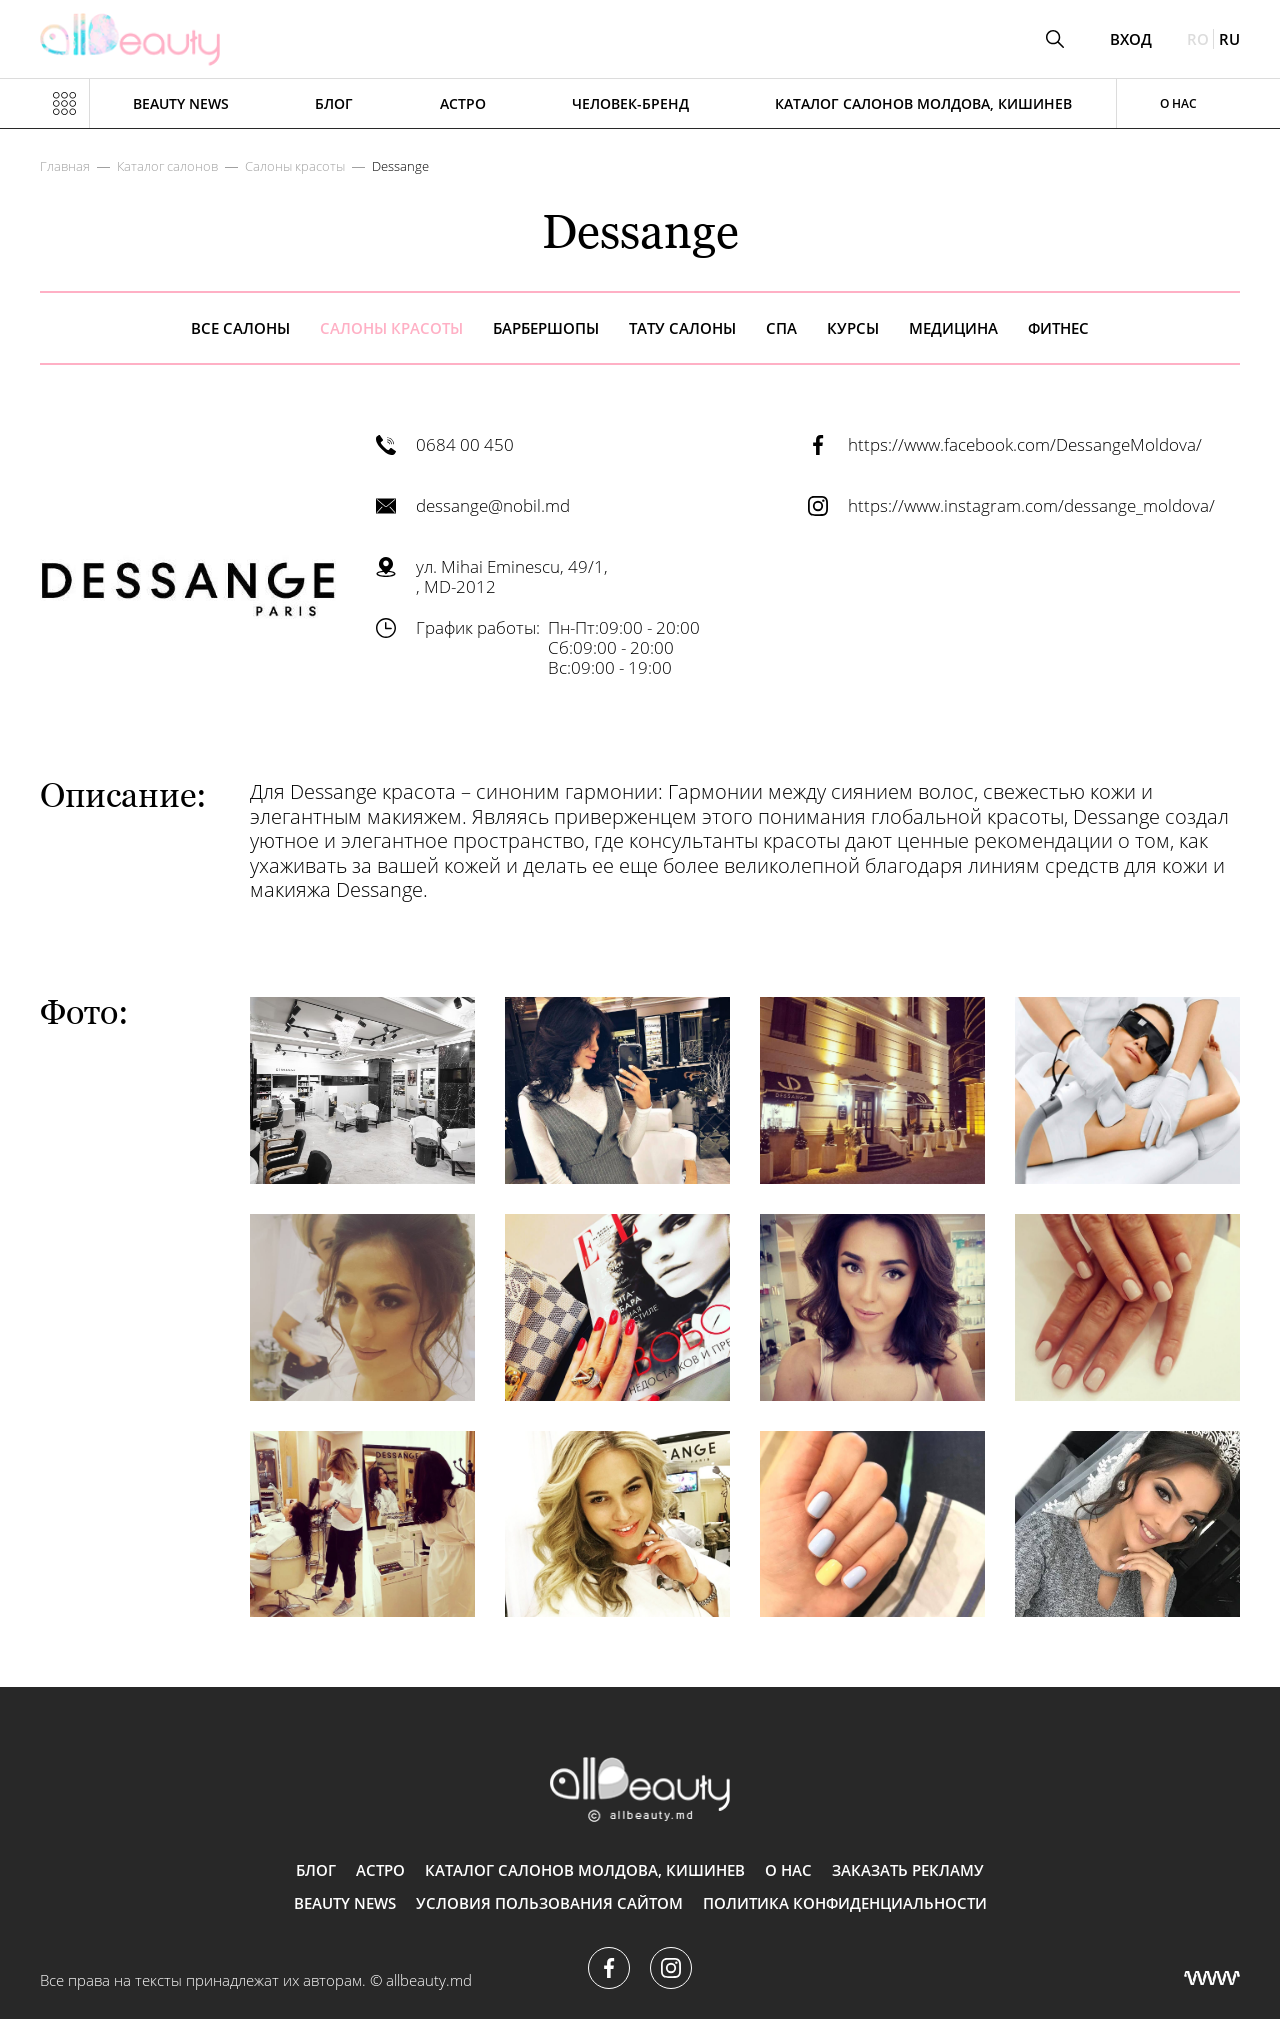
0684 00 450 (465, 444)
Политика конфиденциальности (845, 1903)
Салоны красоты (295, 166)
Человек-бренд (630, 103)
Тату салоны (682, 328)
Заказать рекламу (908, 1870)
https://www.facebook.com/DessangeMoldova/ (1025, 444)
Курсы (853, 328)
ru (1229, 39)
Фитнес (1058, 328)
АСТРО (463, 103)
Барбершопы (546, 328)
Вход (1131, 39)
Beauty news (181, 103)
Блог (334, 103)
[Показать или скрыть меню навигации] (65, 104)
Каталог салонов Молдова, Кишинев (923, 103)
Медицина (953, 328)
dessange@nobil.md (493, 505)
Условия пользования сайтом (549, 1903)
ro (1198, 39)
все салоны (240, 328)
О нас (1178, 103)
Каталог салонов (167, 166)
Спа (781, 328)
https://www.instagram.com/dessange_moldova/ (1031, 505)
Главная (65, 166)
